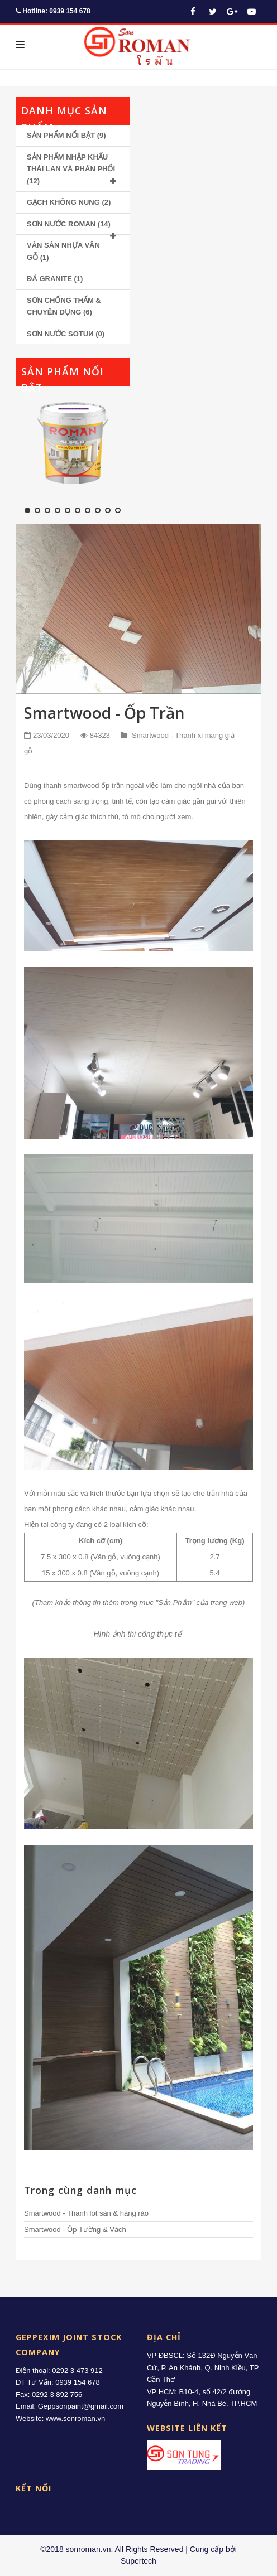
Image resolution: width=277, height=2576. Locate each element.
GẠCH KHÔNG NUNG (63, 202)
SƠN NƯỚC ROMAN (61, 224)
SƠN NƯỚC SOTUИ (60, 334)
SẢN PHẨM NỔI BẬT (61, 135)
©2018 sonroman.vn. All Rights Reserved (111, 2549)
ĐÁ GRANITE (49, 278)
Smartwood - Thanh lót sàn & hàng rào (86, 2213)
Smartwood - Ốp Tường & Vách (75, 2229)
